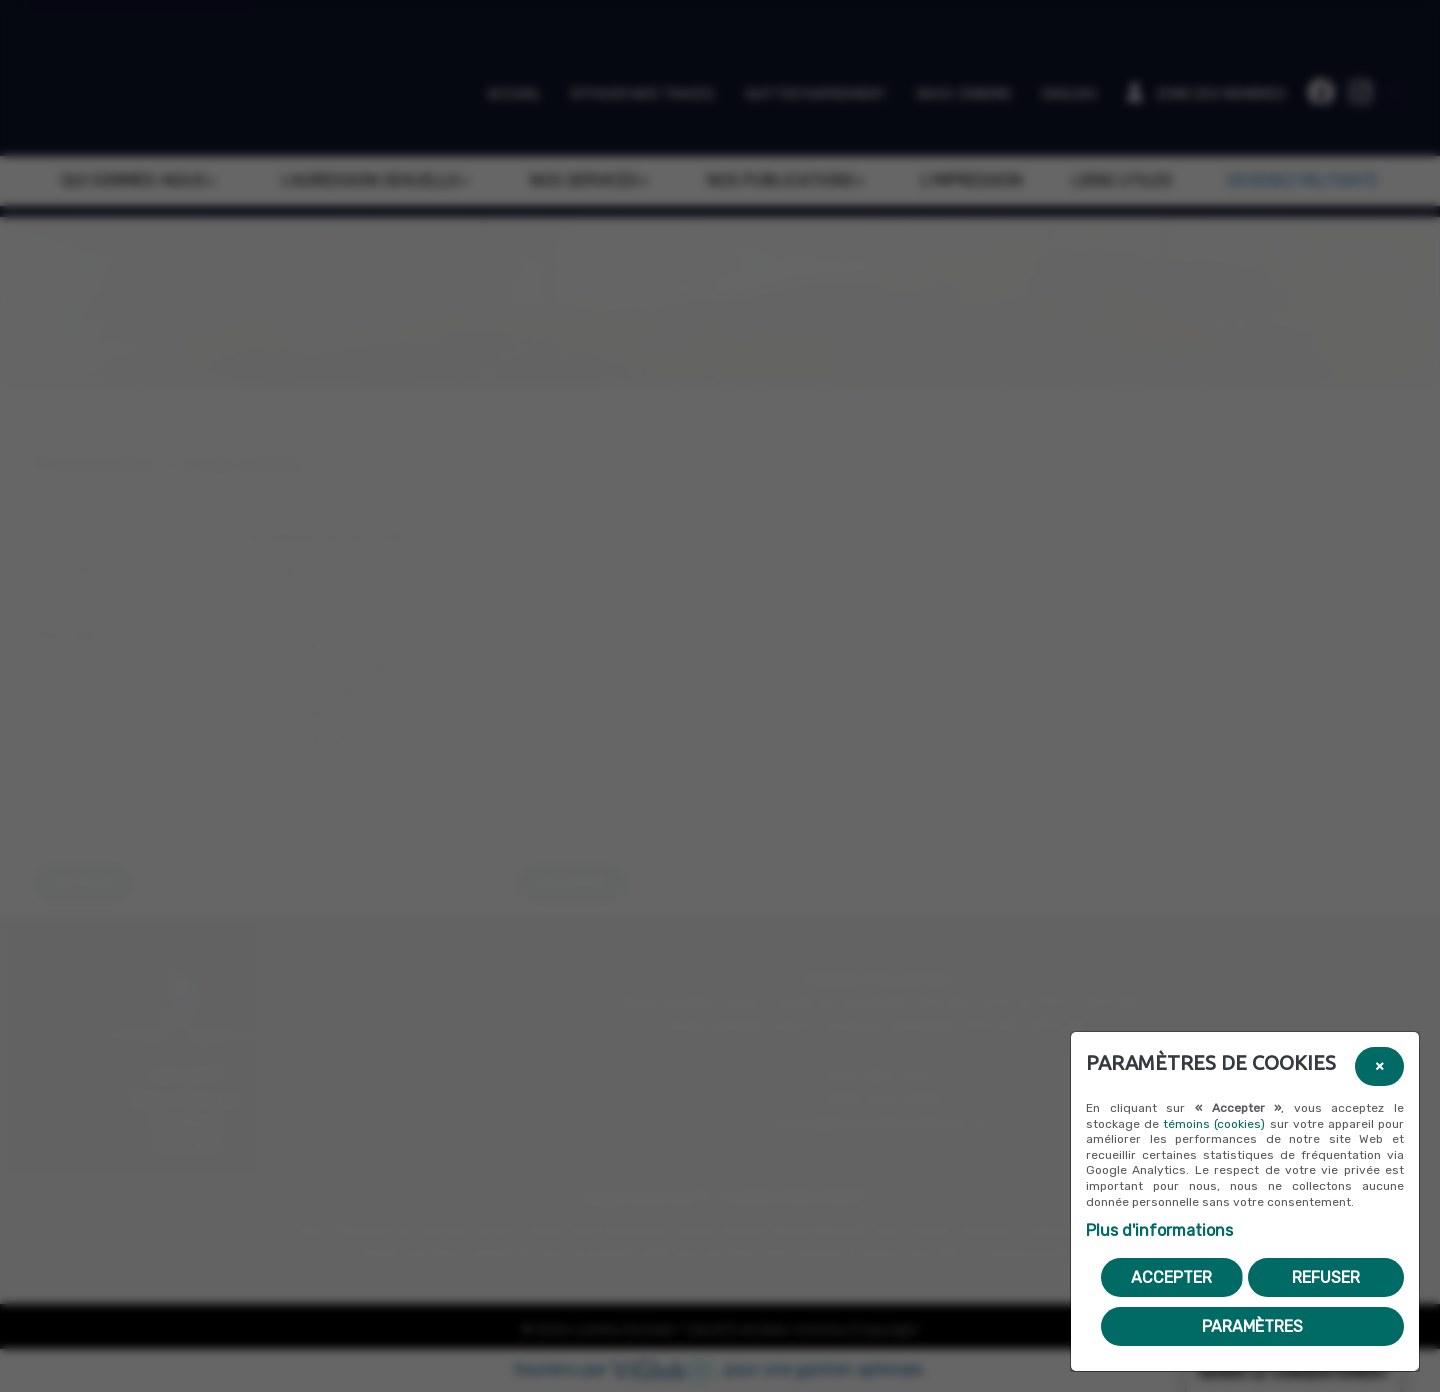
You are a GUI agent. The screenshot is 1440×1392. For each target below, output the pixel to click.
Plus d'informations (1159, 1230)
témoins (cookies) (1214, 1124)
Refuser (1326, 1277)
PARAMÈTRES (1252, 1326)
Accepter (1171, 1277)
